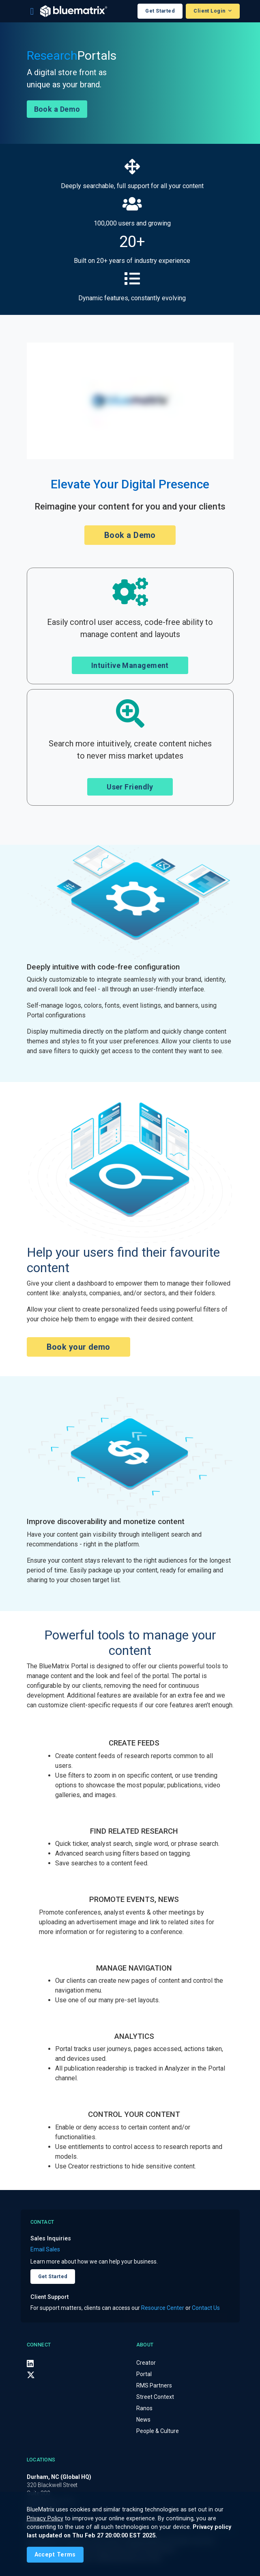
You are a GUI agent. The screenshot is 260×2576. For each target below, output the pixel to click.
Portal (144, 2374)
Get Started (160, 11)
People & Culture (157, 2431)
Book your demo (78, 1347)
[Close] (55, 2555)
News (143, 2419)
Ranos (144, 2408)
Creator (146, 2362)
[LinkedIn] (30, 2363)
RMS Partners (154, 2385)
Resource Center (162, 2308)
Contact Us (206, 2308)
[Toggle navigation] (32, 11)
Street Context (155, 2397)
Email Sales (45, 2249)
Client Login (210, 11)
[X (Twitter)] (31, 2374)
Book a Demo (57, 109)
